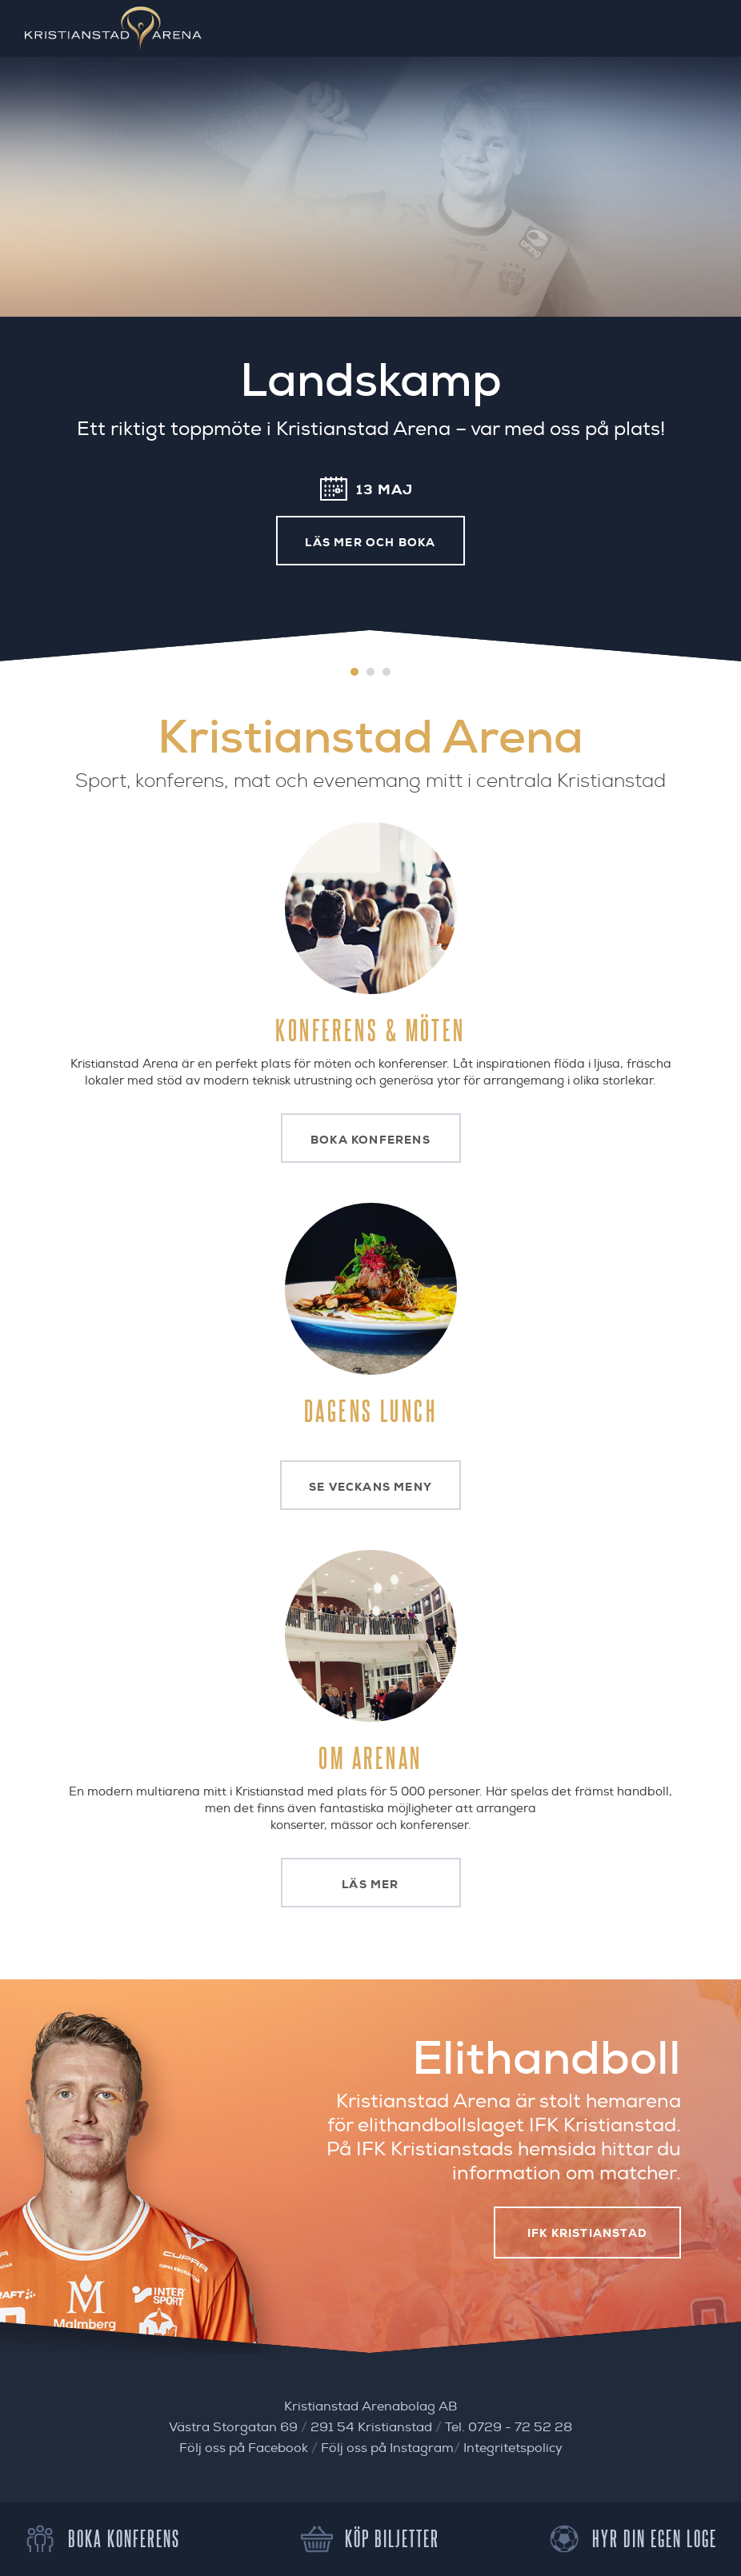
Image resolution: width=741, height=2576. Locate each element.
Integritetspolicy (513, 2448)
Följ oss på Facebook (243, 2448)
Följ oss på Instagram (387, 2448)
